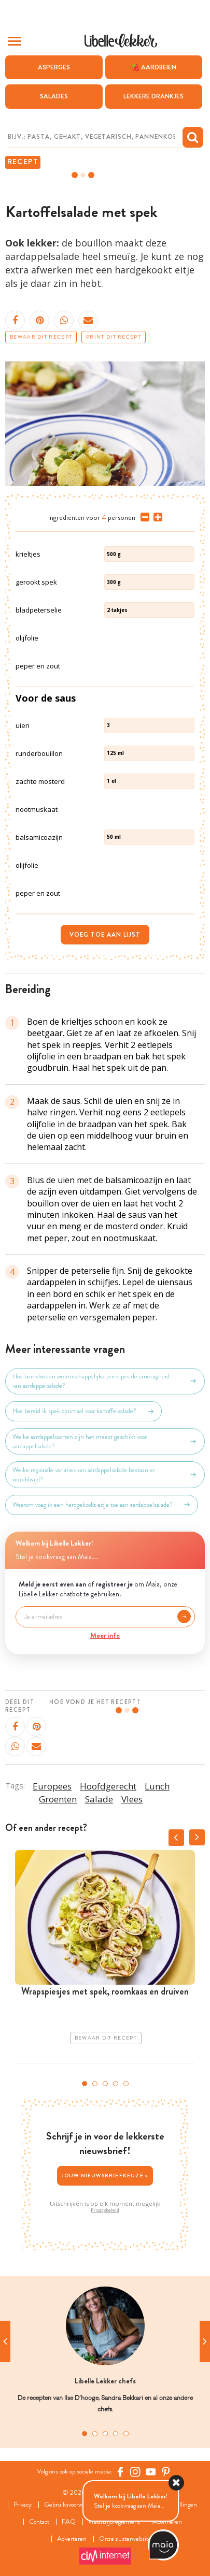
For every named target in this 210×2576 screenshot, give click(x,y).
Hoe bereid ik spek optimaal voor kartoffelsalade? (83, 1411)
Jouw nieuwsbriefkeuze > (105, 2175)
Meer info (105, 1635)
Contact (39, 2522)
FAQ (69, 2522)
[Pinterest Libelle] (166, 2471)
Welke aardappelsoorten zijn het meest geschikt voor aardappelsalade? (105, 1441)
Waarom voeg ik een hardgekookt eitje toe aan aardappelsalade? (101, 1504)
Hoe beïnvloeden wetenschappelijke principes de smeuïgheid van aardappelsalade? (105, 1381)
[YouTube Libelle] (151, 2471)
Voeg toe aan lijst (105, 934)
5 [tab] (126, 2083)
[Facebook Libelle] (120, 2471)
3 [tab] (105, 2083)
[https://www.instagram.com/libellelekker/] (135, 2471)
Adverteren (72, 2539)
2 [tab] (94, 2083)
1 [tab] (84, 2083)
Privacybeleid (105, 2210)
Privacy (22, 2504)
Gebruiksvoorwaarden (72, 2504)
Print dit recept (113, 337)
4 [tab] (115, 2083)
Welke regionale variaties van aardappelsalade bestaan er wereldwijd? (105, 1474)
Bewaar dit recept (41, 337)
